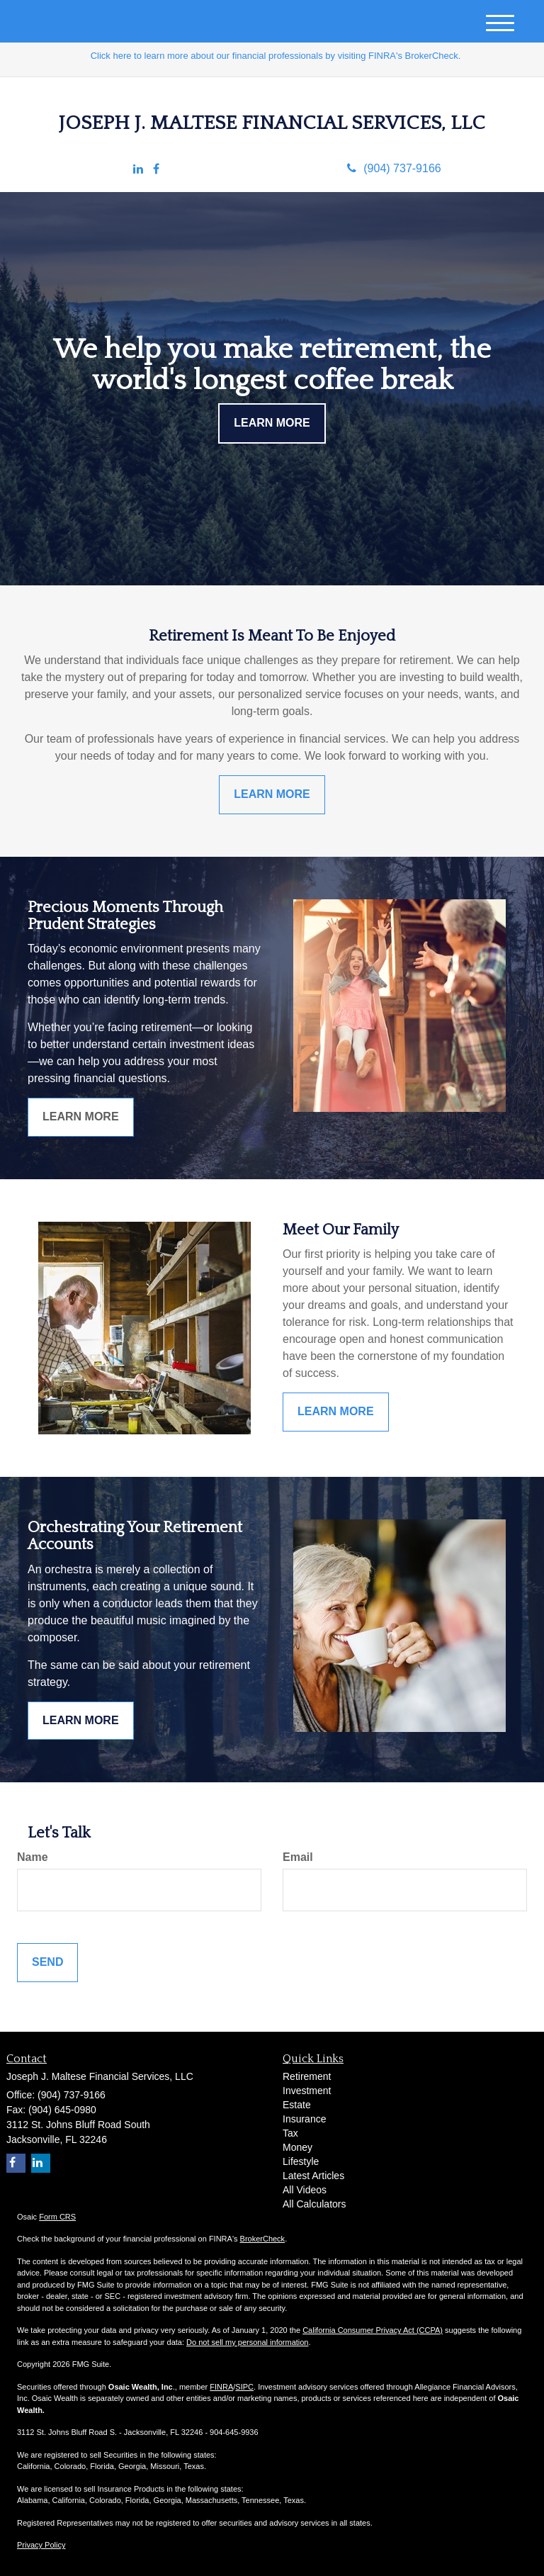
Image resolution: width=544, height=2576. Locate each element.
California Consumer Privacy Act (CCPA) (372, 2330)
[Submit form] (47, 1962)
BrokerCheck (262, 2238)
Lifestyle (301, 2161)
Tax (290, 2133)
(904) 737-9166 (394, 168)
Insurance (304, 2119)
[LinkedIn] (138, 170)
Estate (297, 2104)
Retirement (307, 2076)
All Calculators (314, 2204)
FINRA (221, 2387)
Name (32, 1857)
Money (297, 2147)
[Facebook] (156, 170)
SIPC (244, 2387)
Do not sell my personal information (247, 2342)
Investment (307, 2090)
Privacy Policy (41, 2545)
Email (298, 1857)
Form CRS (57, 2216)
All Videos (305, 2189)
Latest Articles (313, 2175)
